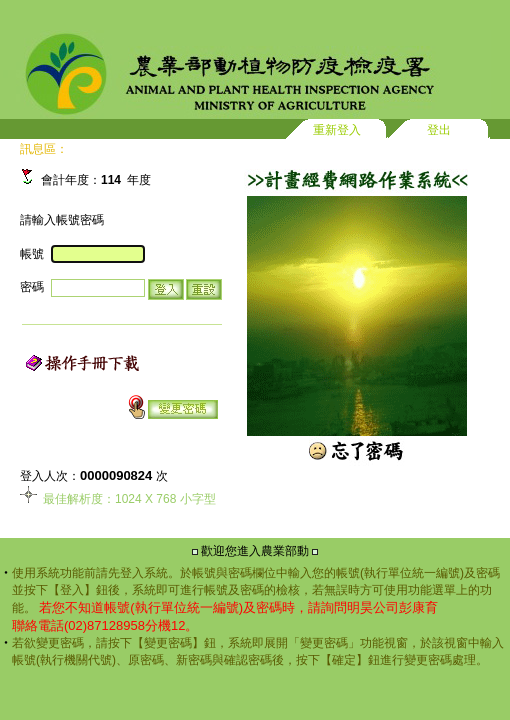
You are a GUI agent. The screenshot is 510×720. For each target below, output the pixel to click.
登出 (439, 130)
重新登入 (337, 130)
